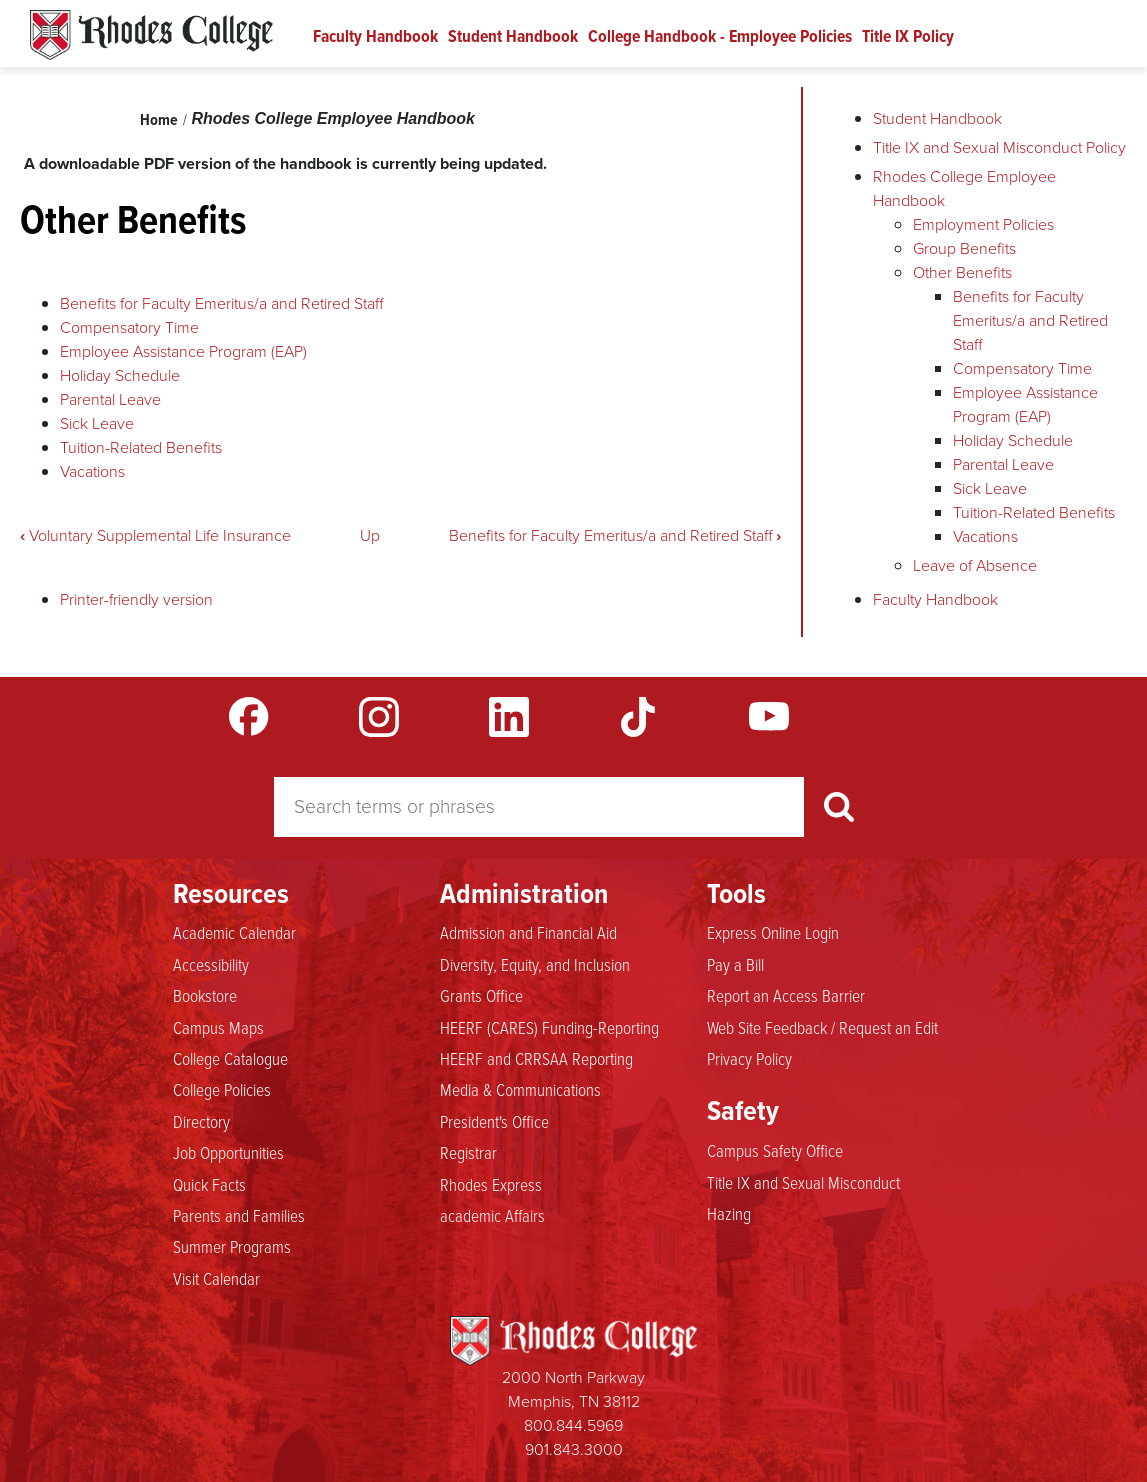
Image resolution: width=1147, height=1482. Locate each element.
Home (159, 119)
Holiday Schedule (120, 375)
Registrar (468, 1152)
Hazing (729, 1213)
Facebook (249, 717)
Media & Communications (520, 1089)
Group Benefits (964, 248)
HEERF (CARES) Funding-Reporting (549, 1027)
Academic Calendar (234, 932)
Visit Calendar (216, 1278)
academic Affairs (492, 1215)
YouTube (769, 717)
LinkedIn (509, 717)
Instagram (379, 717)
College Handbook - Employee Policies (720, 36)
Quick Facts (209, 1184)
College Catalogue (230, 1058)
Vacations (92, 471)
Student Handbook (513, 36)
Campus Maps (218, 1027)
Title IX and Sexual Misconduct (803, 1182)
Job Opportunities (228, 1152)
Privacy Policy (749, 1058)
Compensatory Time (129, 327)
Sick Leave (97, 423)
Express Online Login (773, 932)
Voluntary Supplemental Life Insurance (155, 535)
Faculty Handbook (375, 36)
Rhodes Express (491, 1184)
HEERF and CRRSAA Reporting (536, 1058)
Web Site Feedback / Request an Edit (822, 1027)
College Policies (222, 1089)
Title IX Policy (908, 36)
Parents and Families (239, 1215)
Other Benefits (962, 272)
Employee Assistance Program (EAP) (183, 351)
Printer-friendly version (136, 599)
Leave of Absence (975, 565)
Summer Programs (232, 1246)
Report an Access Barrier (786, 995)
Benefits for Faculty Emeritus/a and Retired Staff (221, 303)
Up (370, 535)
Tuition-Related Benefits (141, 447)
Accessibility (211, 964)
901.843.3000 (574, 1449)
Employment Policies (983, 224)
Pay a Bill (735, 964)
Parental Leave (110, 399)
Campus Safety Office (775, 1150)
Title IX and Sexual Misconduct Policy (999, 147)
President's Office (494, 1121)
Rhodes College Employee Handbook (333, 118)
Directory (201, 1121)
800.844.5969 (573, 1425)
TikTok (639, 717)
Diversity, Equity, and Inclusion (535, 964)
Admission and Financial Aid (528, 932)
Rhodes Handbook (151, 35)
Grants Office (481, 995)
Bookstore (205, 995)
